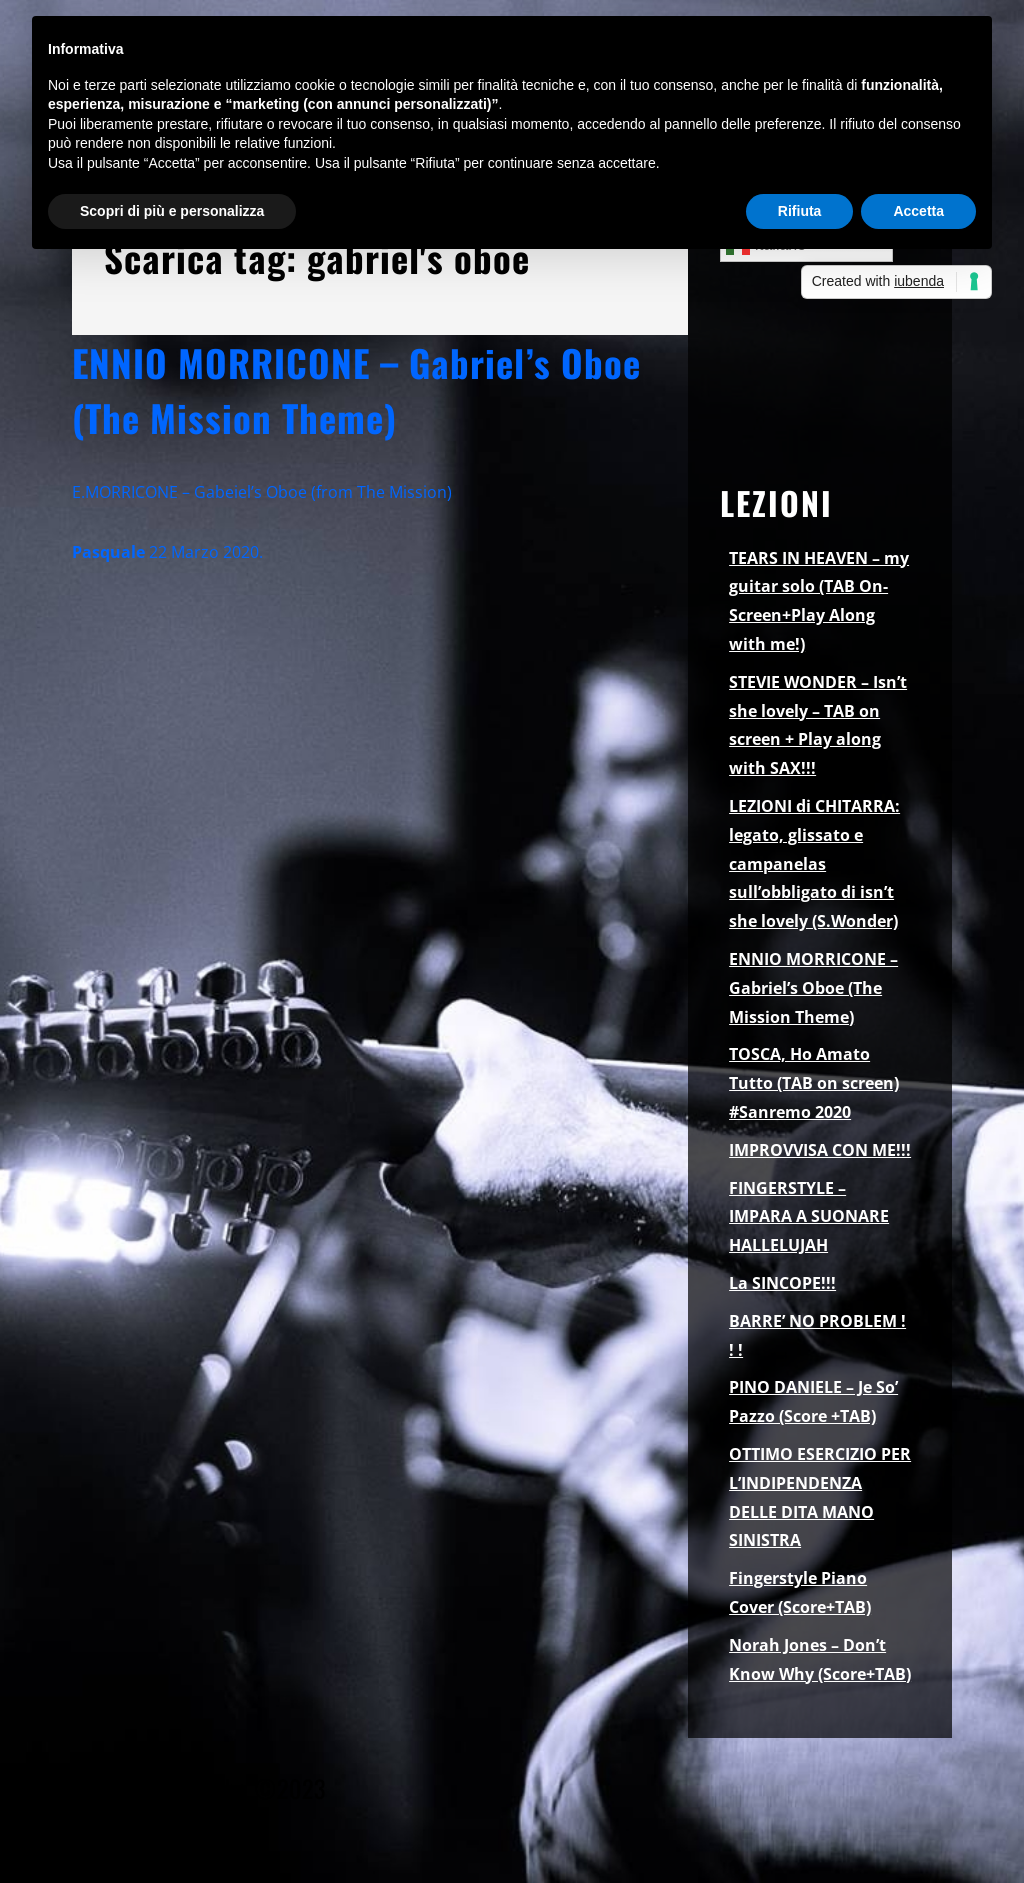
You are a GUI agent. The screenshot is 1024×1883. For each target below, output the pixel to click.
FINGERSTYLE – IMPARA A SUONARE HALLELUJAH (809, 1217)
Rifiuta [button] (800, 211)
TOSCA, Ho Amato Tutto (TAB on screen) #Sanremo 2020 (814, 1083)
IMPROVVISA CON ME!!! (820, 1150)
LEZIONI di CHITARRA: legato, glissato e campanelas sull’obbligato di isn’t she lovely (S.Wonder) (814, 863)
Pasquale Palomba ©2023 (199, 1788)
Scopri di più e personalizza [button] (172, 211)
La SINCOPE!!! (782, 1283)
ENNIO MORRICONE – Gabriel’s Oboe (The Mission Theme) (356, 390)
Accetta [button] (918, 211)
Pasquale (108, 552)
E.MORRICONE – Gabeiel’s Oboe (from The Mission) (262, 492)
